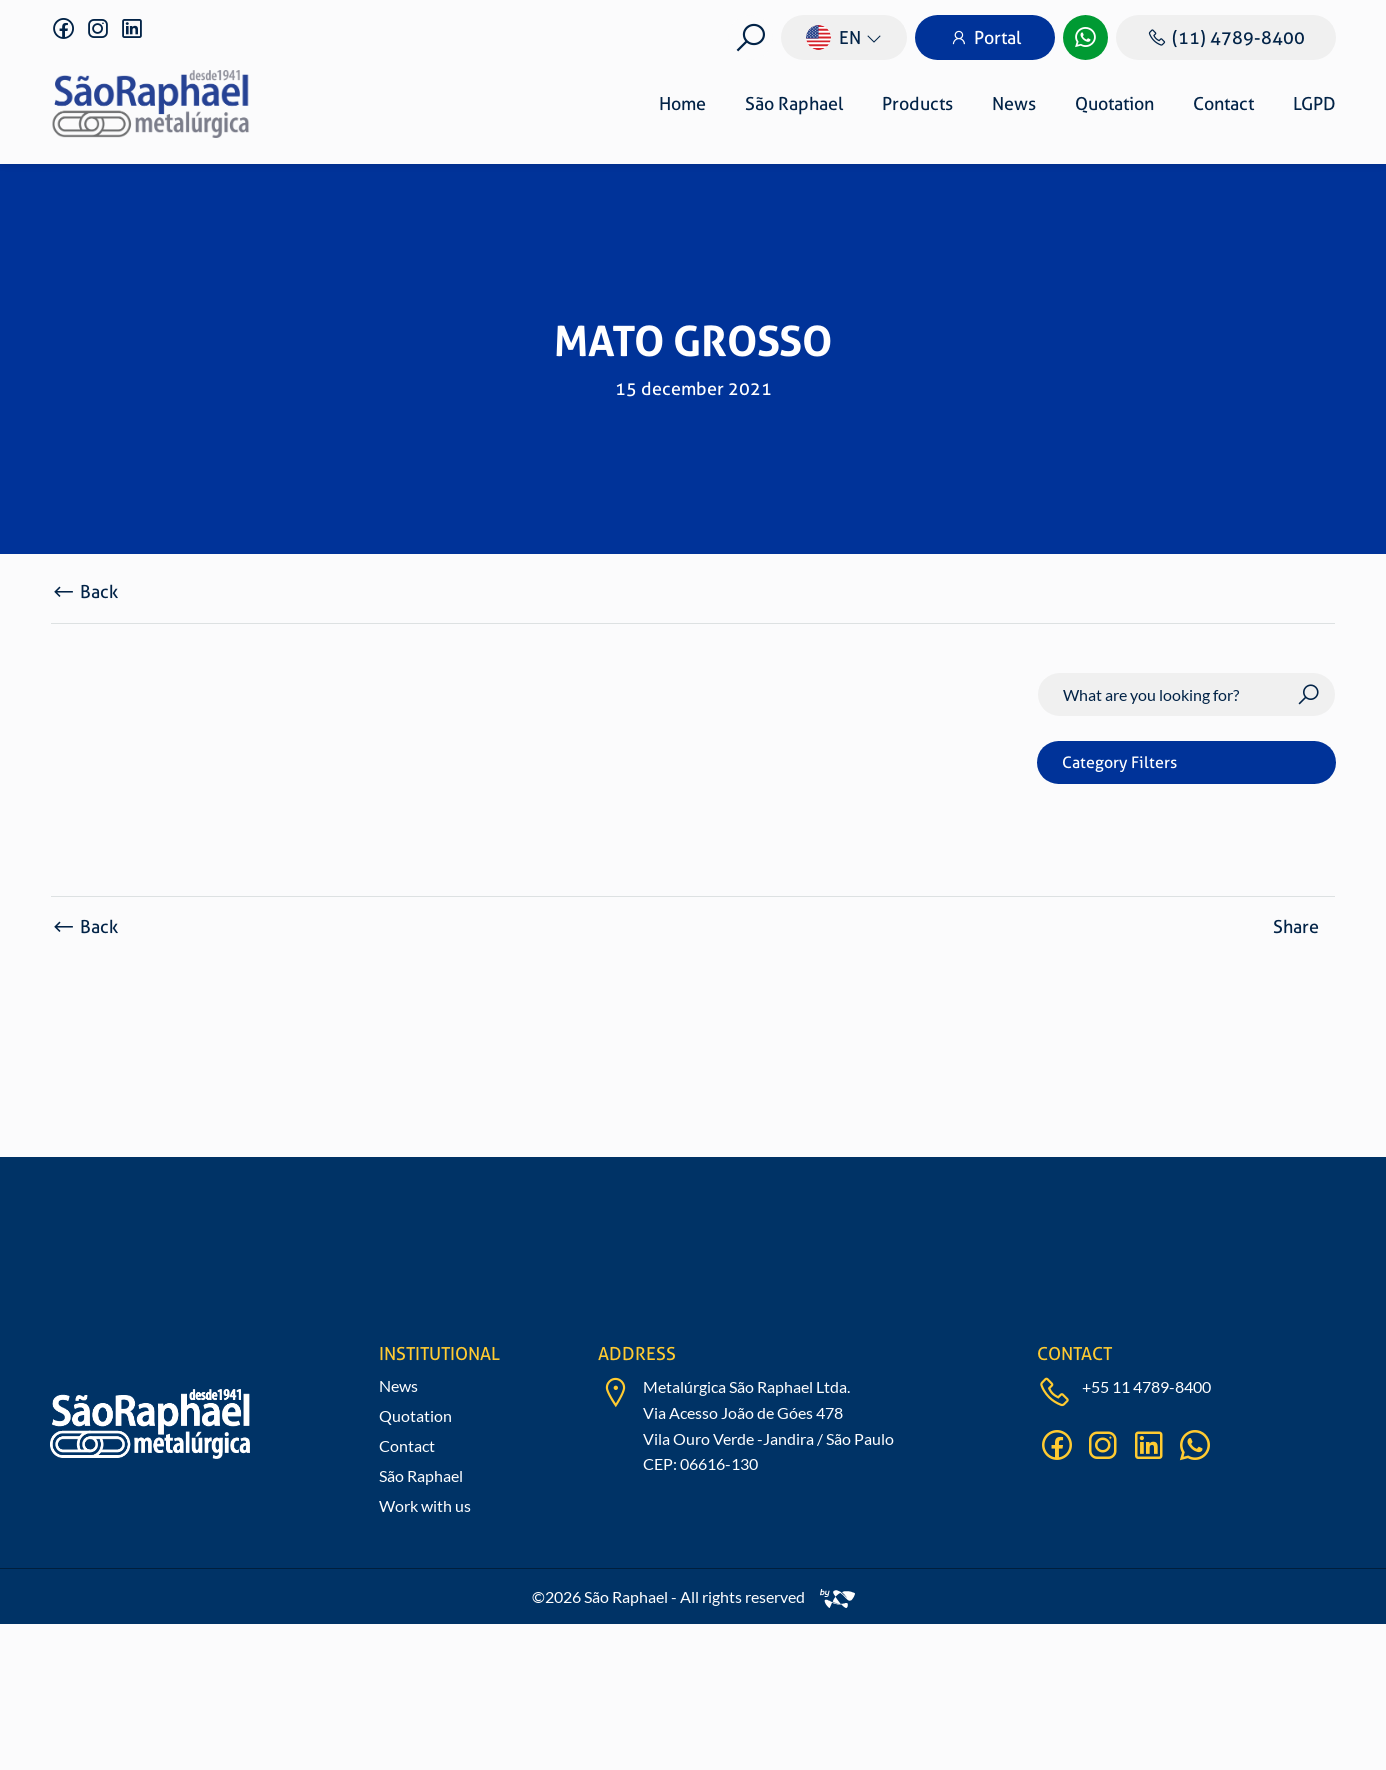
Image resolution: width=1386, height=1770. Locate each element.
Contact (1223, 103)
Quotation (1114, 103)
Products (917, 103)
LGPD (1314, 103)
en (833, 37)
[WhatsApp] (1085, 37)
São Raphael (794, 103)
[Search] (1186, 694)
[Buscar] (750, 37)
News (1014, 103)
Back (84, 591)
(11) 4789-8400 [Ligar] (1226, 37)
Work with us (425, 1505)
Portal (985, 37)
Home (682, 103)
